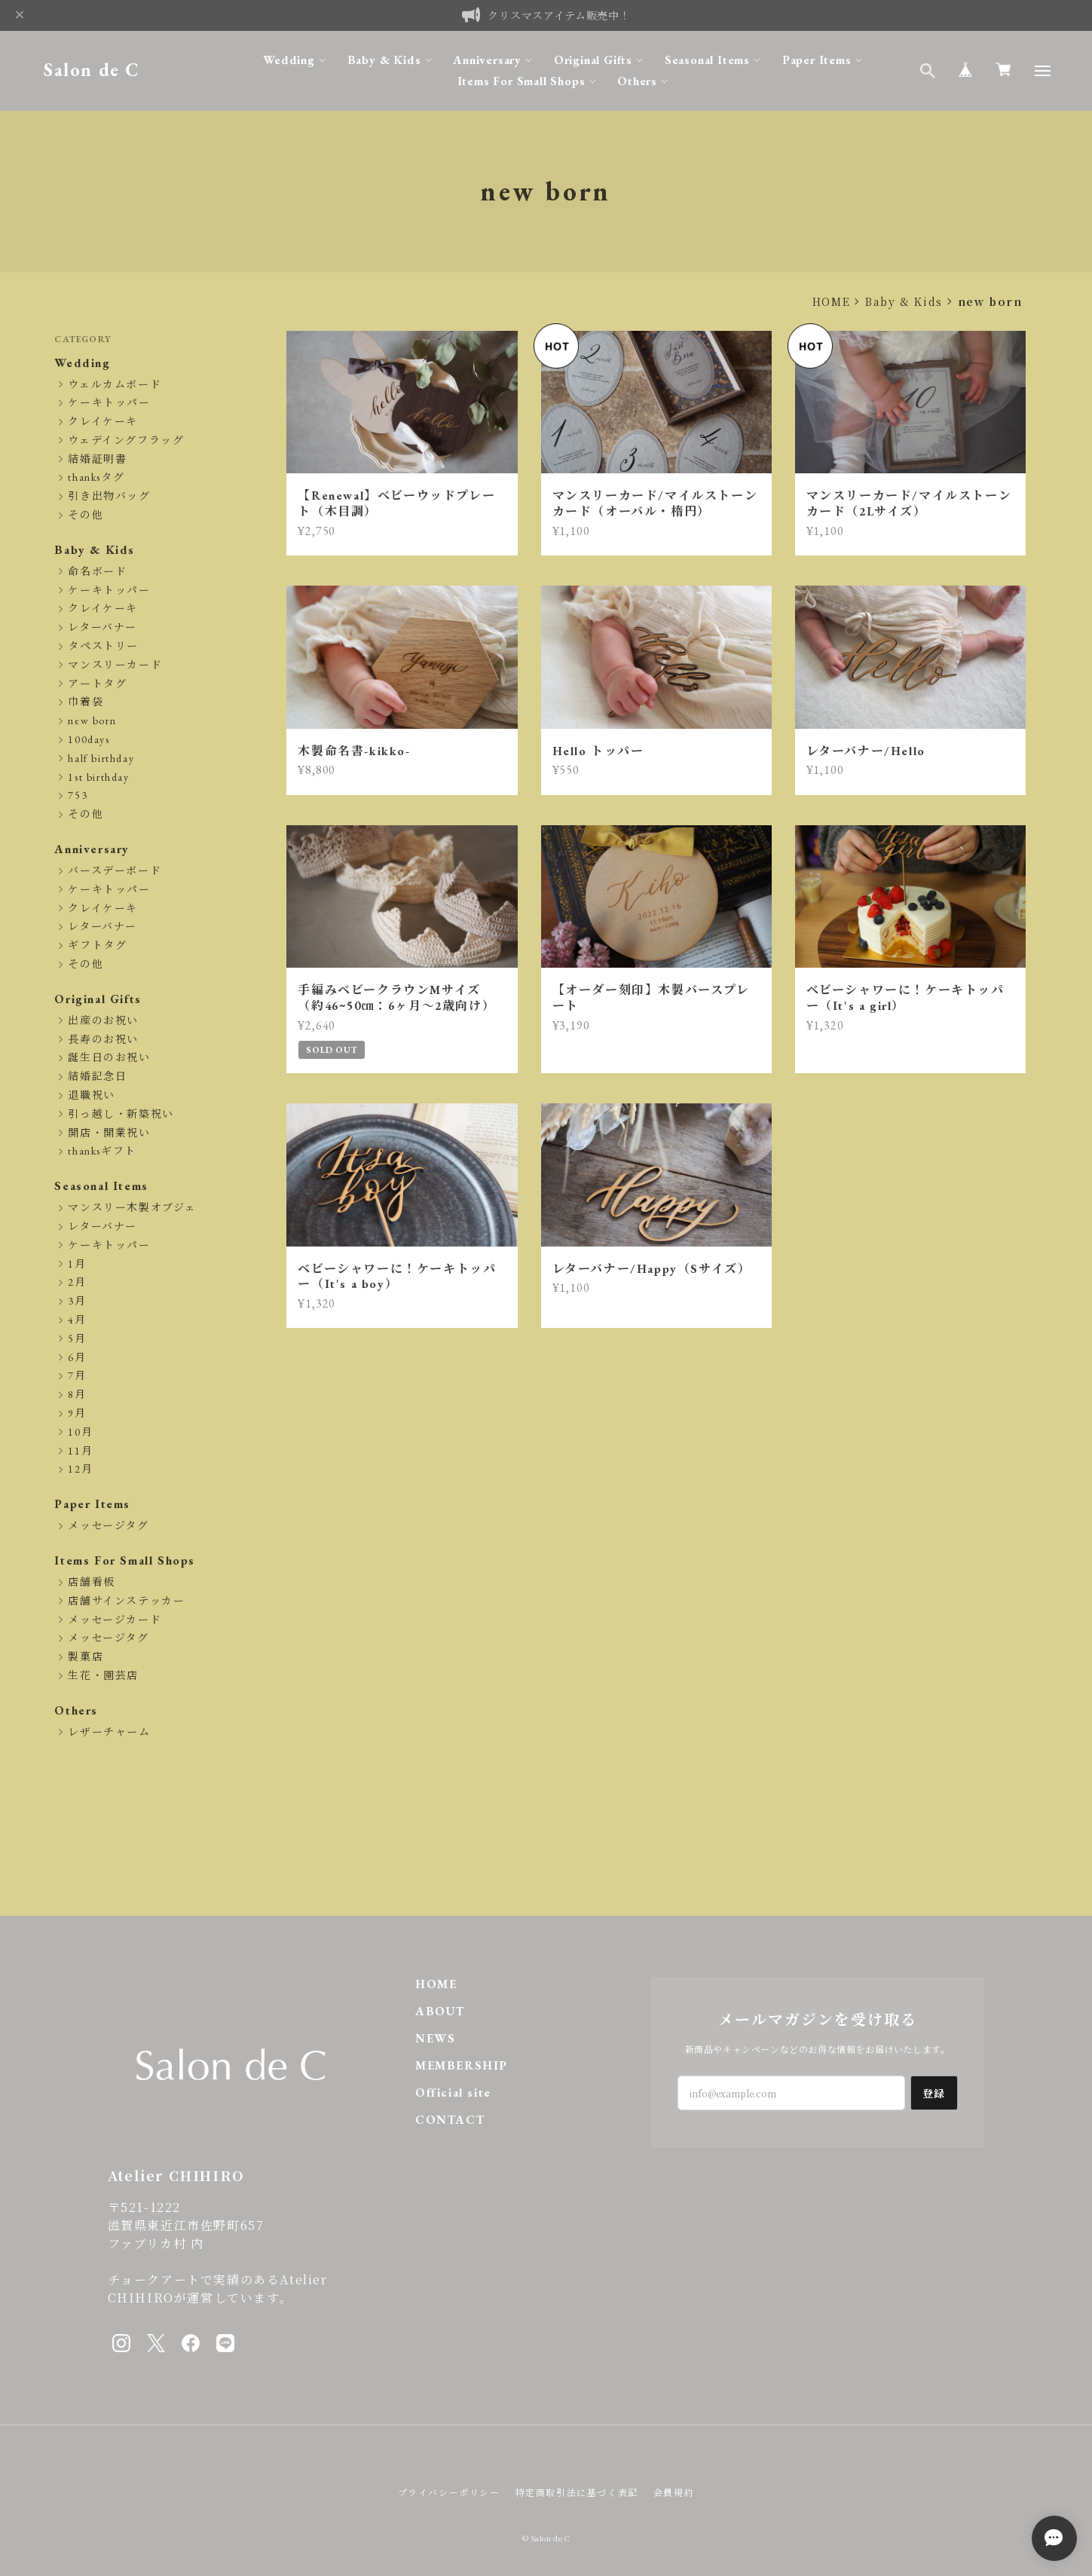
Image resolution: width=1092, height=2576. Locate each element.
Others (637, 81)
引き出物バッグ (109, 496)
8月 (77, 1394)
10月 (80, 1432)
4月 (77, 1320)
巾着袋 (85, 702)
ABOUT (440, 2011)
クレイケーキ (103, 421)
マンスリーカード (115, 665)
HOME (831, 301)
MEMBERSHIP (461, 2065)
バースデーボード (114, 870)
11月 (80, 1451)
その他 (85, 515)
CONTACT (450, 2120)
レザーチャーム (109, 1732)
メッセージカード (114, 1620)
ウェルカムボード (114, 384)
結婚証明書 (97, 459)
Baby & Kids (384, 60)
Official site (453, 2092)
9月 (77, 1413)
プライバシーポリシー (449, 2492)
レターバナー (102, 627)
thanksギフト (102, 1151)
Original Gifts (593, 60)
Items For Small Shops (521, 81)
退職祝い (91, 1095)
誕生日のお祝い (109, 1057)
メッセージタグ (108, 1525)
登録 (934, 2092)
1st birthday (98, 777)
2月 (77, 1282)
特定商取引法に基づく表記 (576, 2492)
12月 (80, 1469)
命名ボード (97, 571)
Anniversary (487, 60)
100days (88, 739)
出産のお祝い (103, 1020)
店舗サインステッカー (126, 1601)
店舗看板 (91, 1582)
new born (92, 720)
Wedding (289, 60)
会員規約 (673, 2492)
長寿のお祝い (103, 1039)
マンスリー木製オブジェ (132, 1207)
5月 (77, 1338)
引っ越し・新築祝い (120, 1114)
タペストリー (103, 646)
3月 (77, 1301)
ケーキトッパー (109, 402)
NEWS (435, 2038)
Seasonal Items (707, 60)
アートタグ (97, 684)
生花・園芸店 (103, 1675)
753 (77, 795)
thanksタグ (96, 477)
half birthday (101, 758)
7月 (77, 1375)
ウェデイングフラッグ (126, 440)
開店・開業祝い (109, 1133)
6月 (77, 1357)
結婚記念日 (97, 1076)
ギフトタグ (97, 945)
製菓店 (85, 1657)
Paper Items (817, 60)
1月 (77, 1264)
